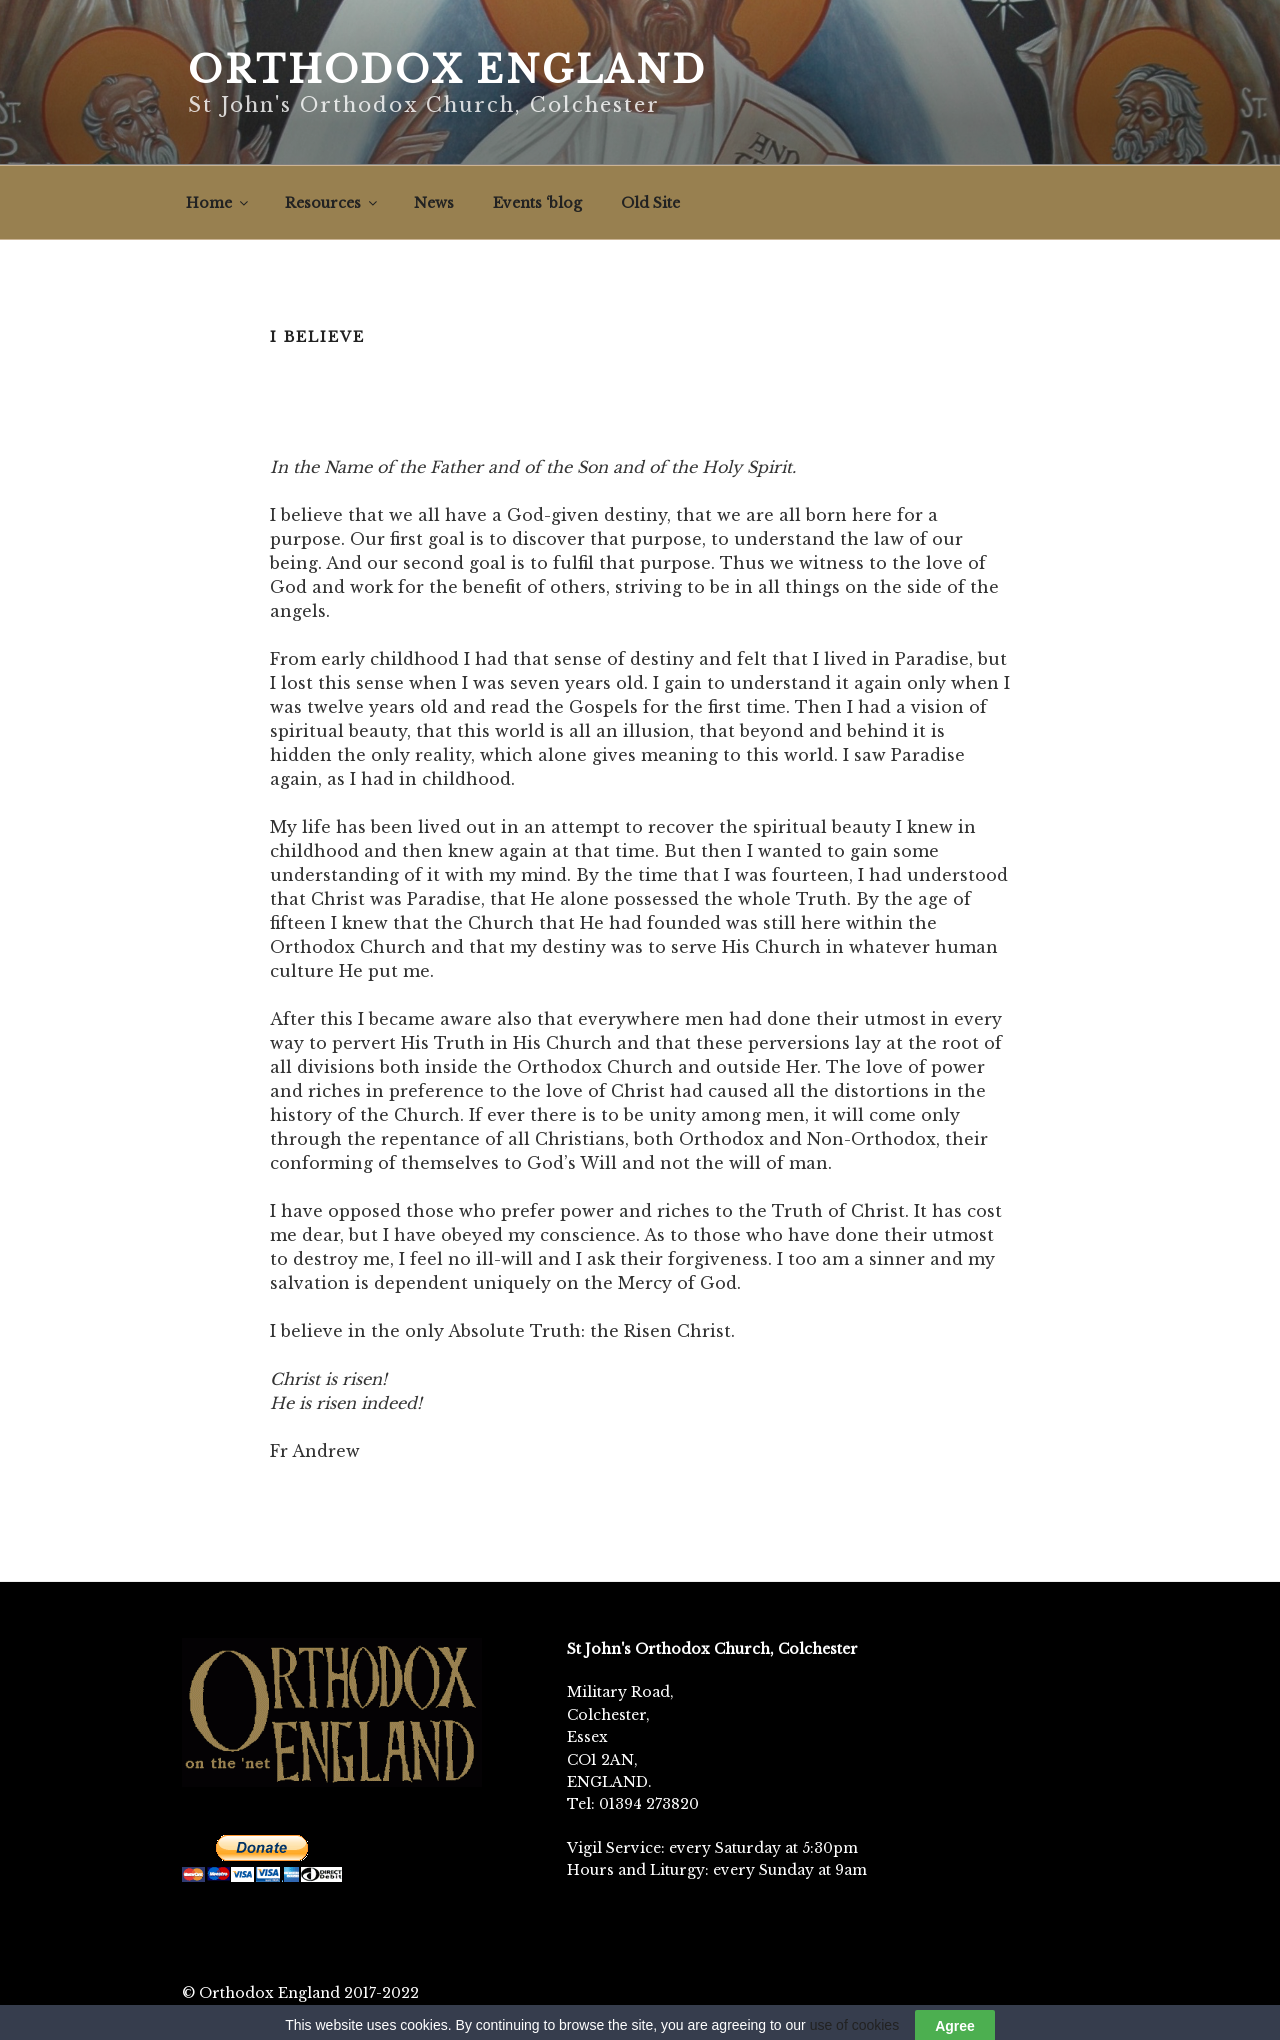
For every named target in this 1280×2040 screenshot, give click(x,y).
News (434, 203)
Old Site (650, 203)
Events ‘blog (537, 203)
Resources (332, 203)
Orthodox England (447, 70)
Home (218, 203)
